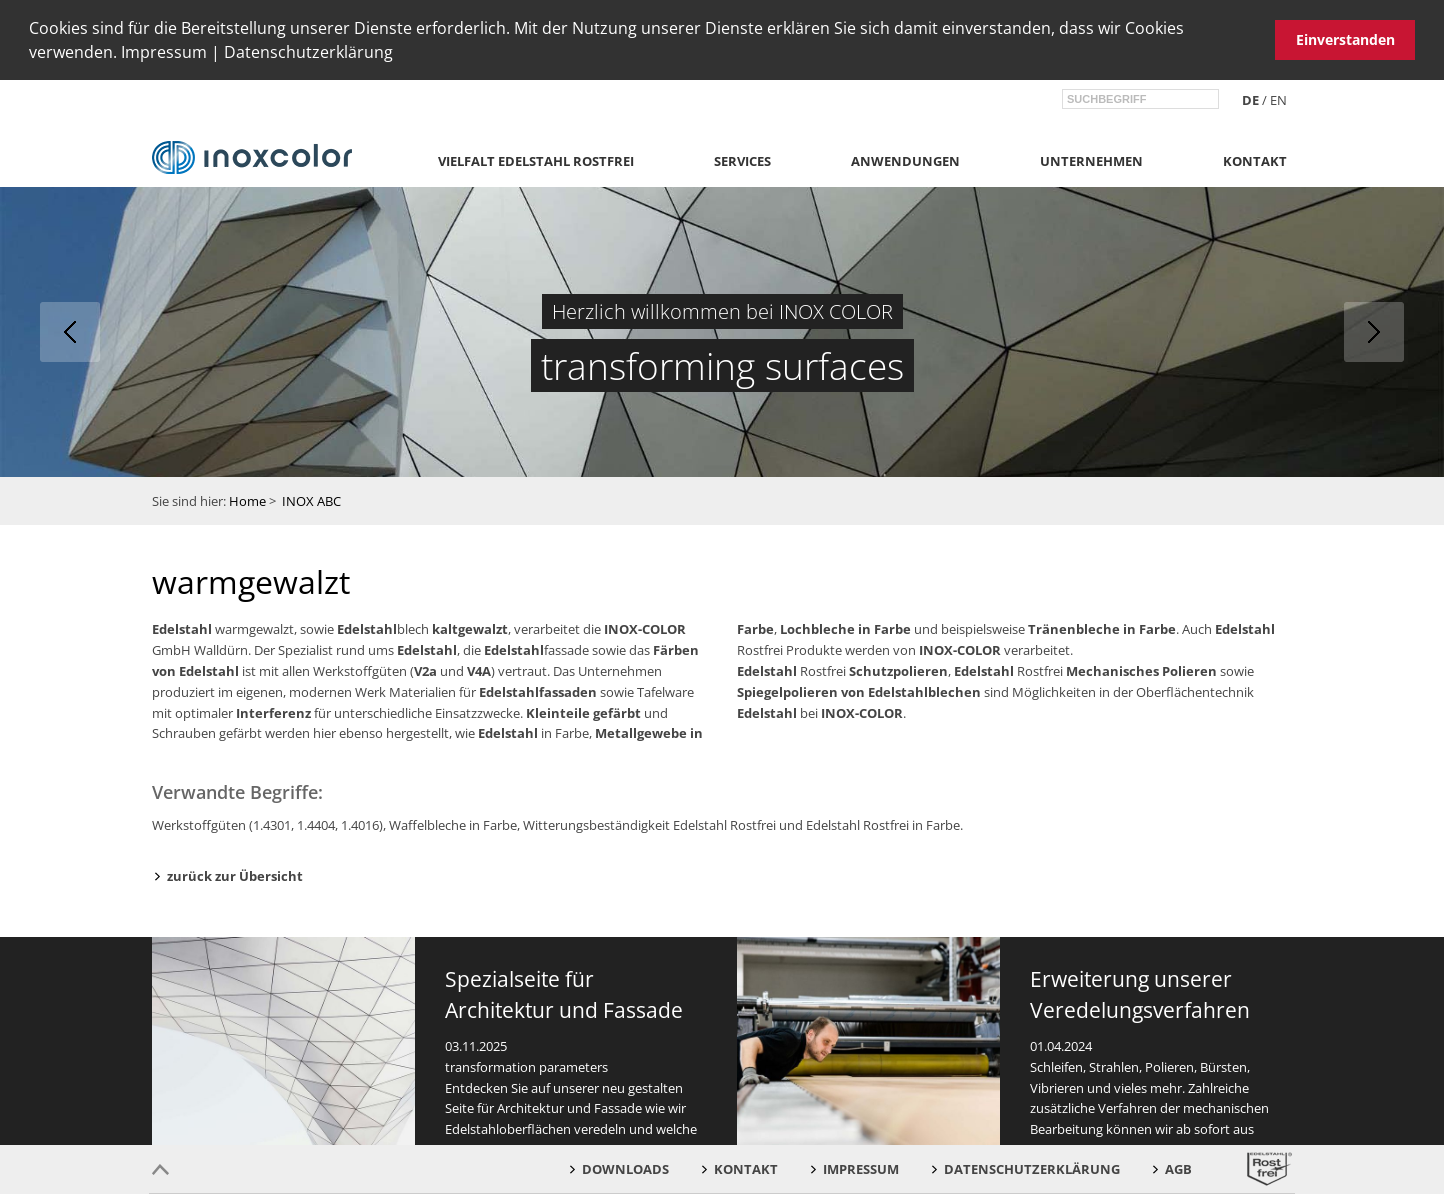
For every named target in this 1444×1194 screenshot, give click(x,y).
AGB (1178, 1169)
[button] (400, 55)
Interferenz (273, 712)
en (1278, 99)
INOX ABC (311, 500)
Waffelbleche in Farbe (453, 825)
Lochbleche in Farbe (845, 629)
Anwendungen (905, 161)
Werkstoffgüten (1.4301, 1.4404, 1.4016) (267, 825)
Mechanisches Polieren (1141, 670)
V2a (425, 670)
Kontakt (1255, 161)
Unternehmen (1091, 161)
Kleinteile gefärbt (583, 712)
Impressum (164, 52)
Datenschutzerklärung (308, 52)
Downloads (625, 1169)
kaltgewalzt (470, 629)
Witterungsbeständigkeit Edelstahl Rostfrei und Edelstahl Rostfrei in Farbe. (743, 825)
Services (742, 161)
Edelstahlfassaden (538, 691)
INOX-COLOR (645, 629)
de (1250, 99)
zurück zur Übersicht (235, 876)
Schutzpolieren (898, 670)
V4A (479, 670)
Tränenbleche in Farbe (1102, 629)
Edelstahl (182, 629)
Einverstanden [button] (1345, 39)
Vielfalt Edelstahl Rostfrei (536, 161)
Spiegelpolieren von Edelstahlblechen (859, 691)
